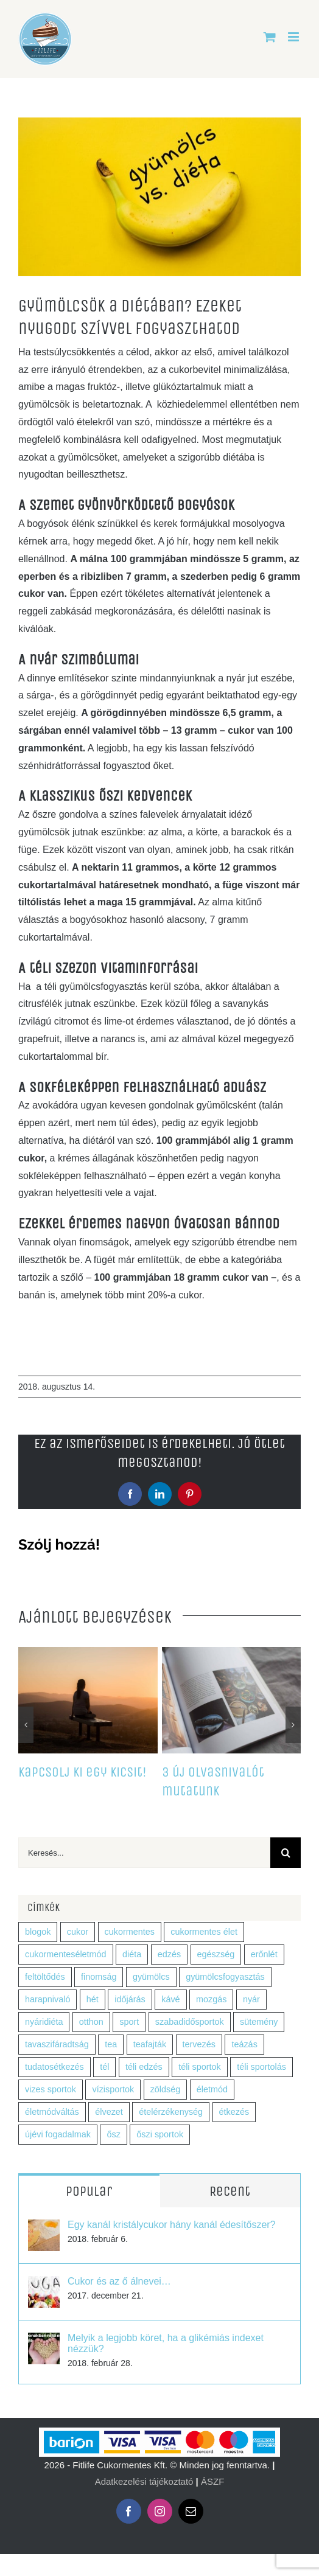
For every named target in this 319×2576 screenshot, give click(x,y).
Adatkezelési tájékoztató (144, 2481)
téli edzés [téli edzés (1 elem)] (144, 2067)
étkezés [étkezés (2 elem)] (234, 2112)
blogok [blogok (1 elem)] (38, 1932)
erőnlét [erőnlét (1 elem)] (264, 1954)
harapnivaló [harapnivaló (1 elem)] (47, 1999)
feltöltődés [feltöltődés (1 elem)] (45, 1977)
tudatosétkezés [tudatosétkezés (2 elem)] (54, 2067)
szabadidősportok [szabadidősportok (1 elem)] (189, 2022)
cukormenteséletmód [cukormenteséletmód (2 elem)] (66, 1954)
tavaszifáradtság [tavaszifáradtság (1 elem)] (57, 2044)
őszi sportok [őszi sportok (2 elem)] (159, 2134)
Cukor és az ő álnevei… (119, 2281)
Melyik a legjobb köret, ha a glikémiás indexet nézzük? (166, 2343)
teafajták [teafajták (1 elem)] (149, 2044)
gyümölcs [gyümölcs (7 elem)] (151, 1977)
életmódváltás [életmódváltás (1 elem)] (52, 2112)
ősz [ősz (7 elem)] (113, 2134)
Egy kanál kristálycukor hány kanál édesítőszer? (172, 2224)
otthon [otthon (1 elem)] (91, 2022)
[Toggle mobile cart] (270, 36)
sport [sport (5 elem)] (129, 2022)
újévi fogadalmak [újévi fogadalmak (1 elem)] (58, 2134)
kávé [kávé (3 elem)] (170, 1999)
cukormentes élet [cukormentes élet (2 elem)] (203, 1932)
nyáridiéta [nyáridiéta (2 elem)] (44, 2022)
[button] (25, 1725)
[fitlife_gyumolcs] (159, 196)
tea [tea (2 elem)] (111, 2044)
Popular (89, 2191)
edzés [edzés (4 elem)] (169, 1954)
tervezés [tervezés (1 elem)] (199, 2044)
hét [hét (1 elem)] (92, 1999)
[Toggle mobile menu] (294, 36)
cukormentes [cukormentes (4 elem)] (130, 1932)
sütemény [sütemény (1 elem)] (259, 2022)
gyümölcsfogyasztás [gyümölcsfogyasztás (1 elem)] (225, 1977)
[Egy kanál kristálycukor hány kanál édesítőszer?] (44, 2228)
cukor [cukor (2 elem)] (77, 1932)
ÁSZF (212, 2481)
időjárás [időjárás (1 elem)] (129, 1999)
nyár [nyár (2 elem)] (251, 1999)
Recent (229, 2191)
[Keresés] (285, 1852)
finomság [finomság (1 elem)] (98, 1977)
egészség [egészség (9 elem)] (216, 1954)
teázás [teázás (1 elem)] (244, 2044)
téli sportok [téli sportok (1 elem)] (199, 2067)
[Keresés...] (144, 1852)
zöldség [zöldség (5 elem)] (165, 2089)
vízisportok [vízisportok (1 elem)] (113, 2089)
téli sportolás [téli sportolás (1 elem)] (261, 2067)
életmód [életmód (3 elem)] (212, 2089)
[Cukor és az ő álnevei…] (44, 2284)
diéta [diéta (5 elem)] (131, 1954)
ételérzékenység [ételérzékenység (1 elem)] (171, 2112)
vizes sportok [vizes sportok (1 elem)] (50, 2089)
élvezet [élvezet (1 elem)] (109, 2112)
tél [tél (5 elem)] (104, 2067)
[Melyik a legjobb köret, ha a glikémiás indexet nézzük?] (44, 2341)
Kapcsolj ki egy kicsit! (82, 1772)
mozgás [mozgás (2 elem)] (211, 1999)
